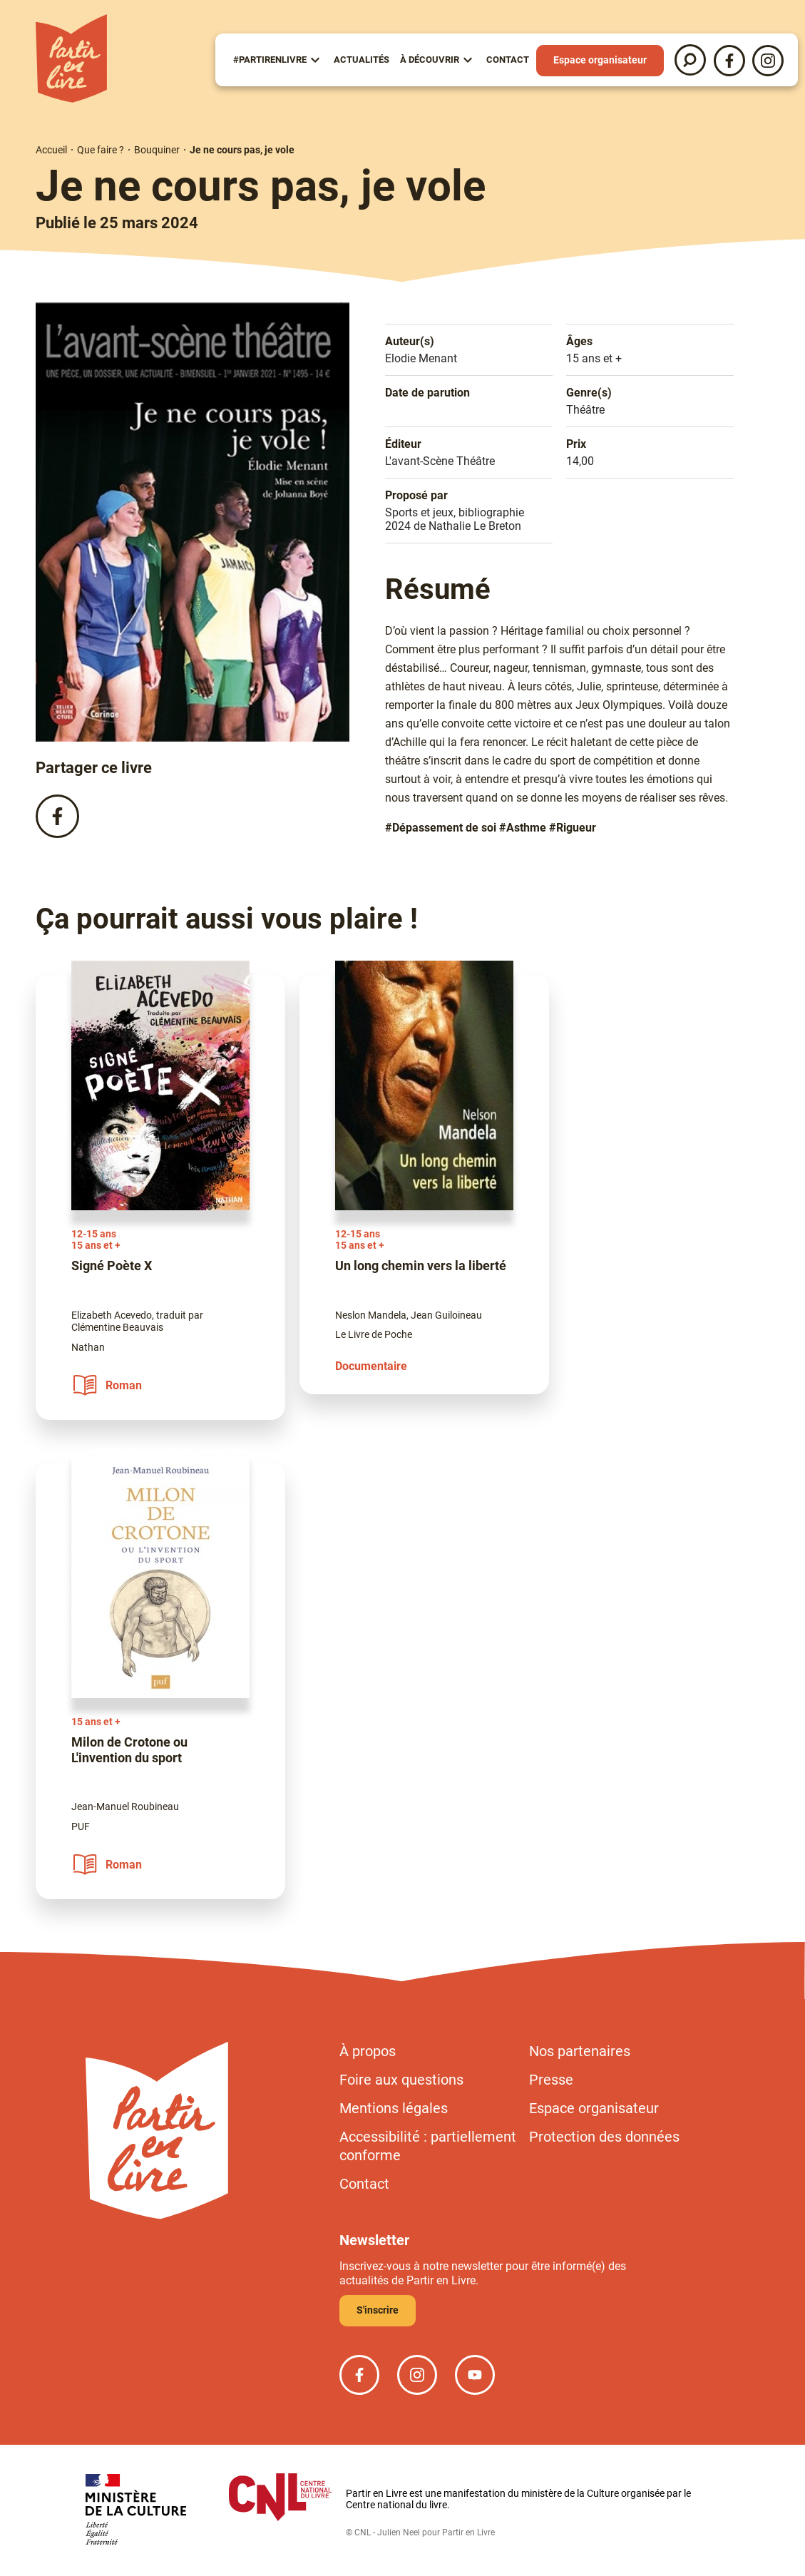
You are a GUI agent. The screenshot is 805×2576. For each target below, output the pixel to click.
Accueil (51, 149)
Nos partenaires (579, 2051)
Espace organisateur (600, 60)
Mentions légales (393, 2108)
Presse (551, 2079)
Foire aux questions (401, 2079)
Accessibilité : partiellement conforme (427, 2146)
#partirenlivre (270, 59)
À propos (367, 2051)
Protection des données (604, 2136)
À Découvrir (429, 59)
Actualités (361, 59)
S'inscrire (378, 2310)
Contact (507, 59)
